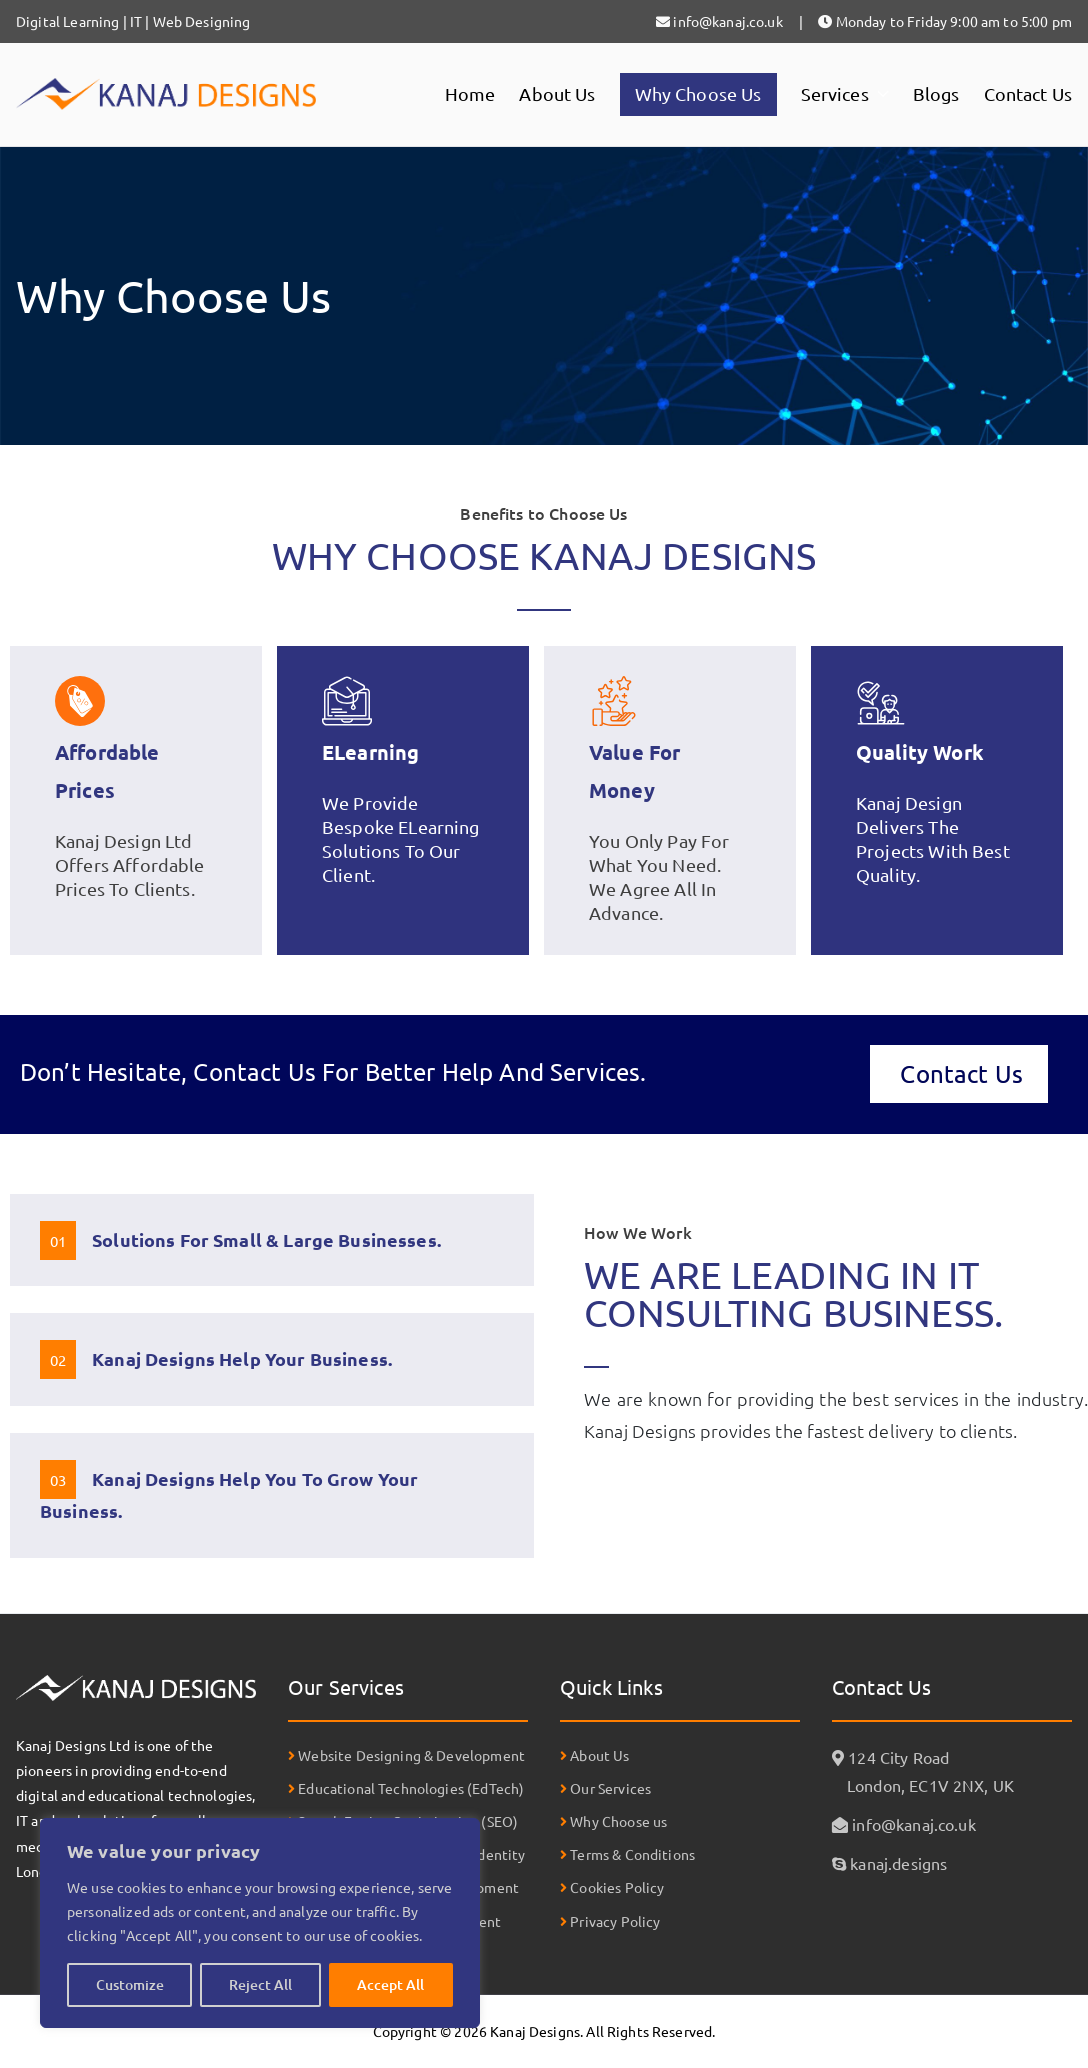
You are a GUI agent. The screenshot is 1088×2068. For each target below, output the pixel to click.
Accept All (390, 1984)
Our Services (605, 1788)
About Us (557, 93)
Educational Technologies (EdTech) (406, 1788)
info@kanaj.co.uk (913, 1824)
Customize (130, 1984)
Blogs (936, 93)
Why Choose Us (698, 93)
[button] (879, 94)
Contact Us (1028, 93)
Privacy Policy (610, 1921)
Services (845, 94)
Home (470, 93)
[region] (260, 1923)
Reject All (260, 1984)
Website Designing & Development (406, 1755)
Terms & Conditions (627, 1854)
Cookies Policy (612, 1887)
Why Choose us (613, 1821)
